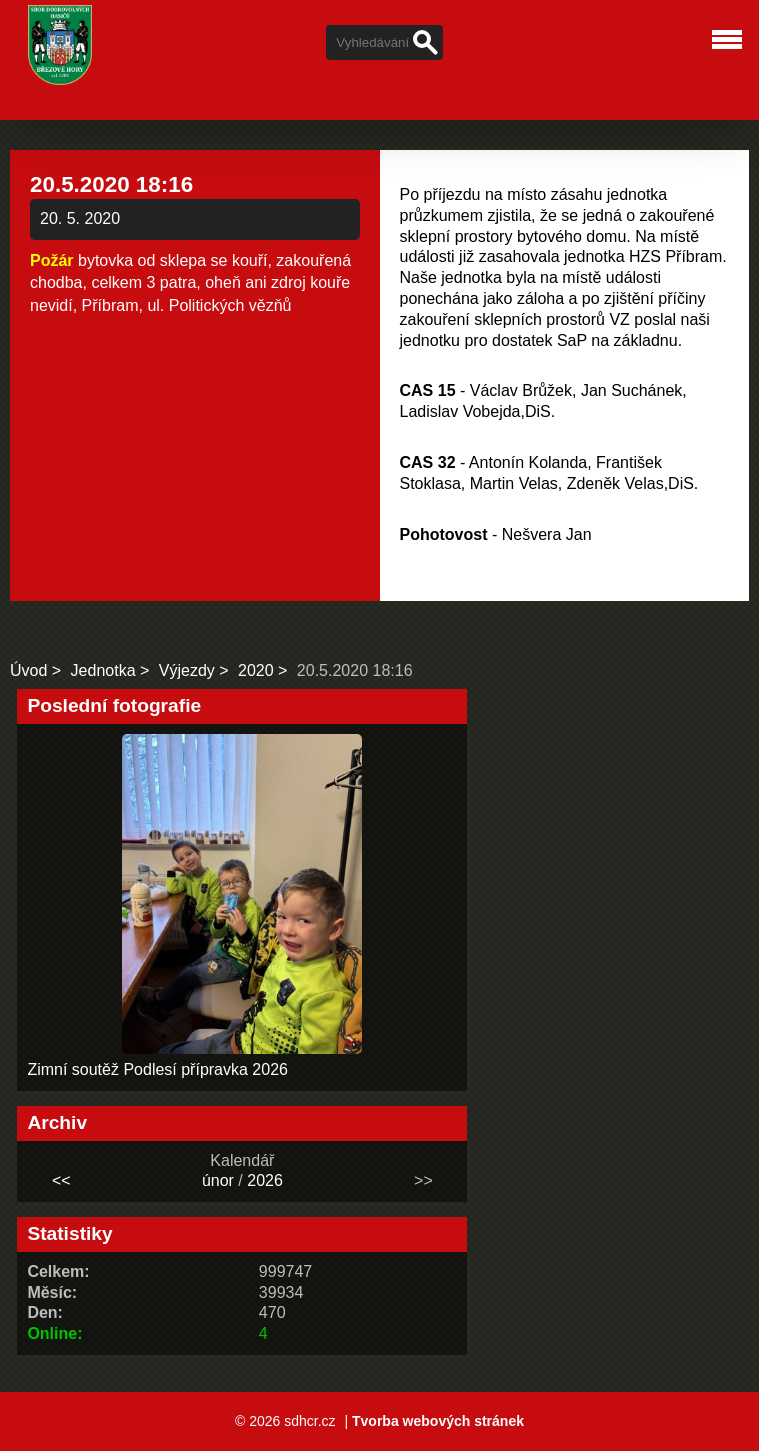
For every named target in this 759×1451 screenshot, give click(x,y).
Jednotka (103, 670)
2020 (256, 670)
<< (61, 1180)
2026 (265, 1180)
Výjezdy (187, 670)
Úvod (28, 670)
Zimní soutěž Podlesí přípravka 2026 (157, 1069)
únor (218, 1180)
